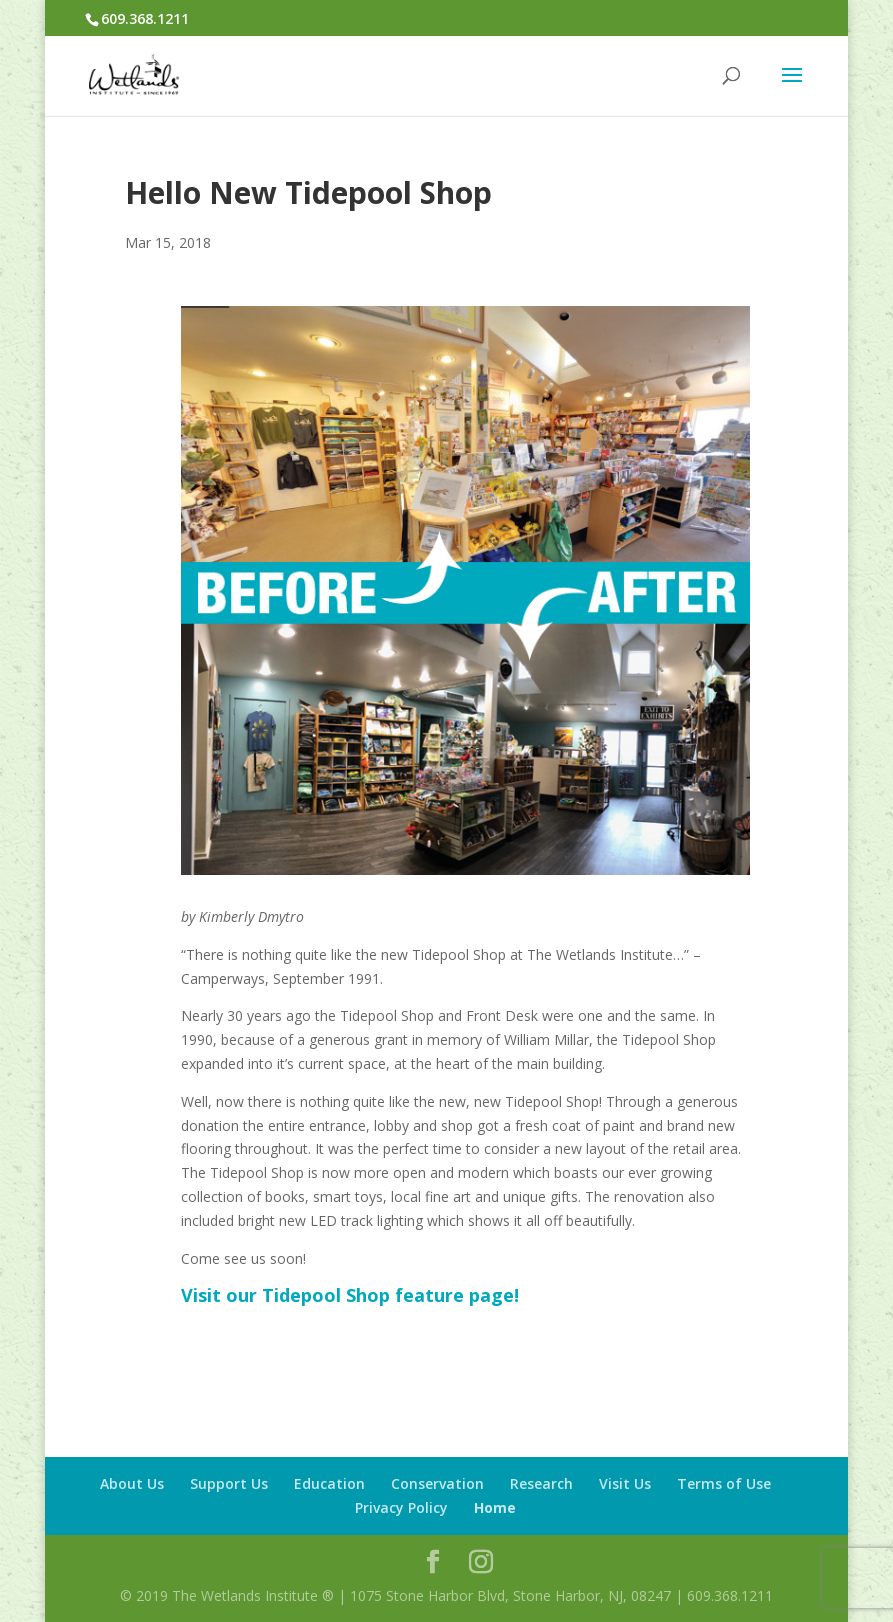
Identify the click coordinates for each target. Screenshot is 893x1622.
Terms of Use (724, 1483)
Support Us (229, 1483)
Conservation (437, 1483)
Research (541, 1483)
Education (329, 1483)
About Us (132, 1483)
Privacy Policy (401, 1507)
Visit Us (625, 1483)
